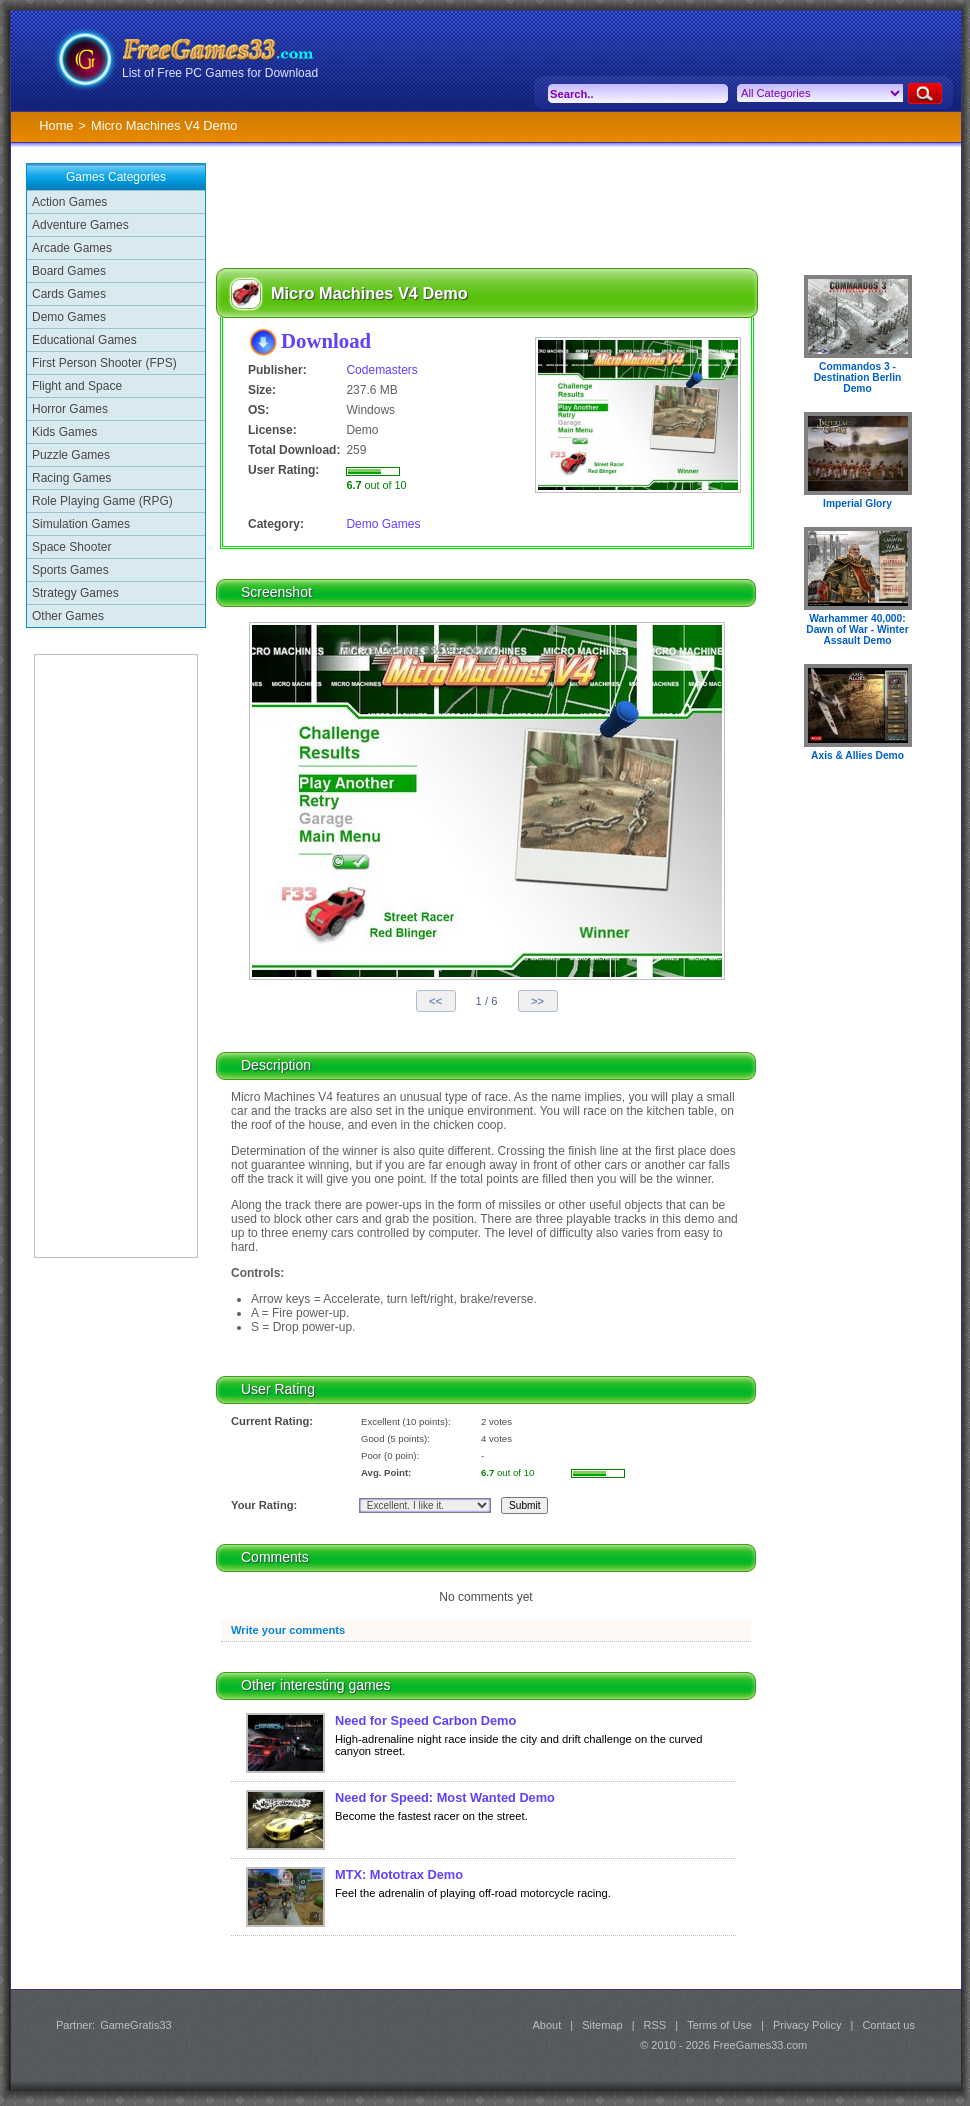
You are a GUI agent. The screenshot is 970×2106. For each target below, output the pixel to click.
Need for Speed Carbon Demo (425, 1720)
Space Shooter (71, 547)
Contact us (888, 2025)
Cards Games (69, 294)
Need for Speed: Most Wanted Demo (445, 1797)
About (546, 2025)
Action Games (69, 202)
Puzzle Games (71, 455)
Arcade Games (72, 248)
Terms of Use (719, 2025)
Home (56, 125)
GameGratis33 (136, 2025)
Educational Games (84, 340)
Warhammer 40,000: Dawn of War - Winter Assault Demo (857, 629)
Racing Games (71, 478)
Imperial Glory (857, 503)
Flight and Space (77, 386)
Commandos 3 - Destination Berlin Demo (858, 377)
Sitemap (602, 2025)
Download (326, 340)
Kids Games (64, 432)
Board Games (69, 271)
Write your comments (288, 1630)
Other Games (68, 616)
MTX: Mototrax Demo (399, 1874)
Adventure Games (80, 225)
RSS (655, 2025)
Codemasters (381, 370)
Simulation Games (81, 524)
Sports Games (70, 570)
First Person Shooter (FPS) (104, 363)
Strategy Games (75, 593)
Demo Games (69, 317)
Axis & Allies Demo (857, 755)
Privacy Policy (807, 2025)
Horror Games (70, 409)
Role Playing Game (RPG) (102, 501)
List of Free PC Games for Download (220, 73)
